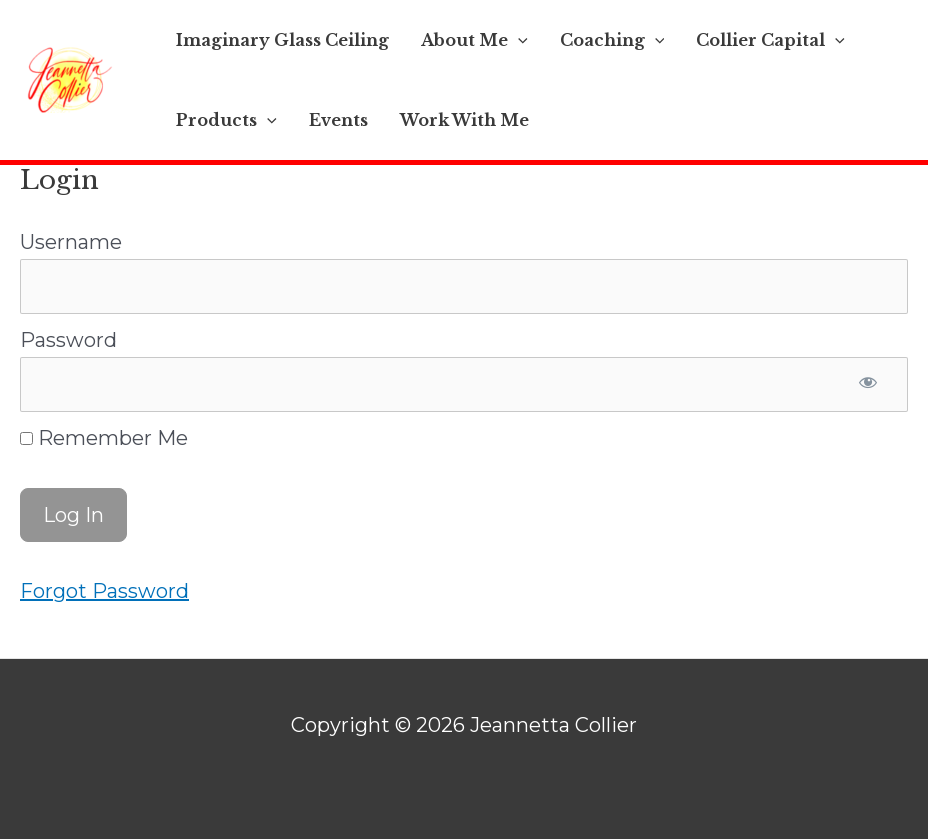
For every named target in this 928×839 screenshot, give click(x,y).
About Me (474, 40)
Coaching (612, 40)
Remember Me (104, 438)
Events (338, 120)
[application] (518, 40)
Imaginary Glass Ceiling (282, 40)
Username (71, 242)
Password (68, 340)
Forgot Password (104, 591)
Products (226, 120)
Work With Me (464, 120)
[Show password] (867, 384)
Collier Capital (770, 40)
